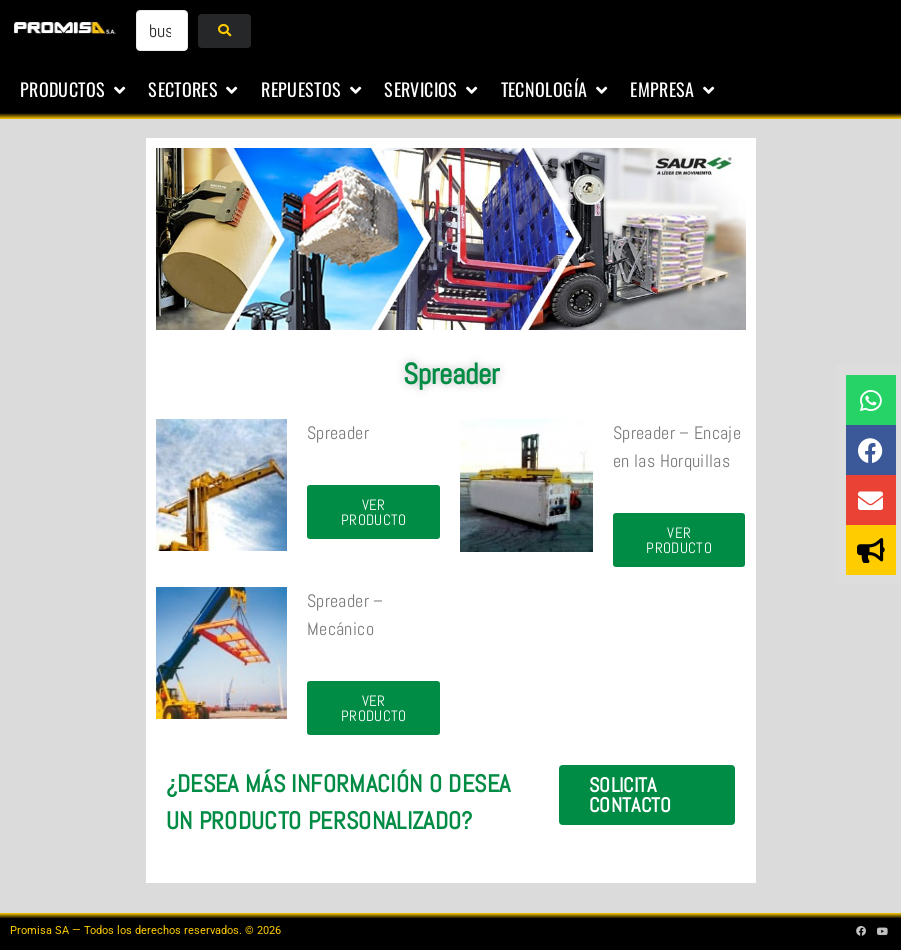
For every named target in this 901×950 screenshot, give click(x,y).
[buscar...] (162, 30)
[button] (74, 90)
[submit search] (224, 31)
